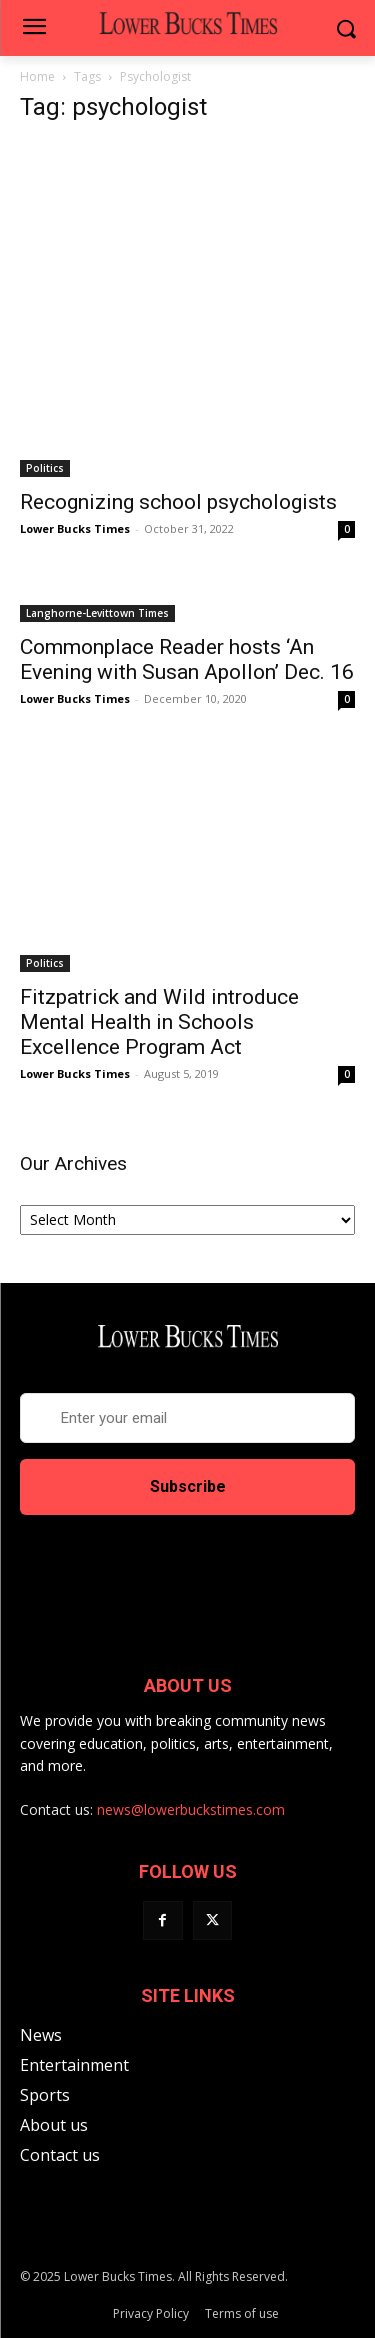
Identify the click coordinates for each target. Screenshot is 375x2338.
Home (37, 76)
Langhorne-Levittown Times (97, 613)
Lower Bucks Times (75, 528)
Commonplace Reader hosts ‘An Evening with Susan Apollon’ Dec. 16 (187, 659)
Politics (45, 468)
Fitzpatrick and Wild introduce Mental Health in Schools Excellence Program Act (159, 1022)
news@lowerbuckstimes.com (191, 1809)
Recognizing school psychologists (178, 502)
